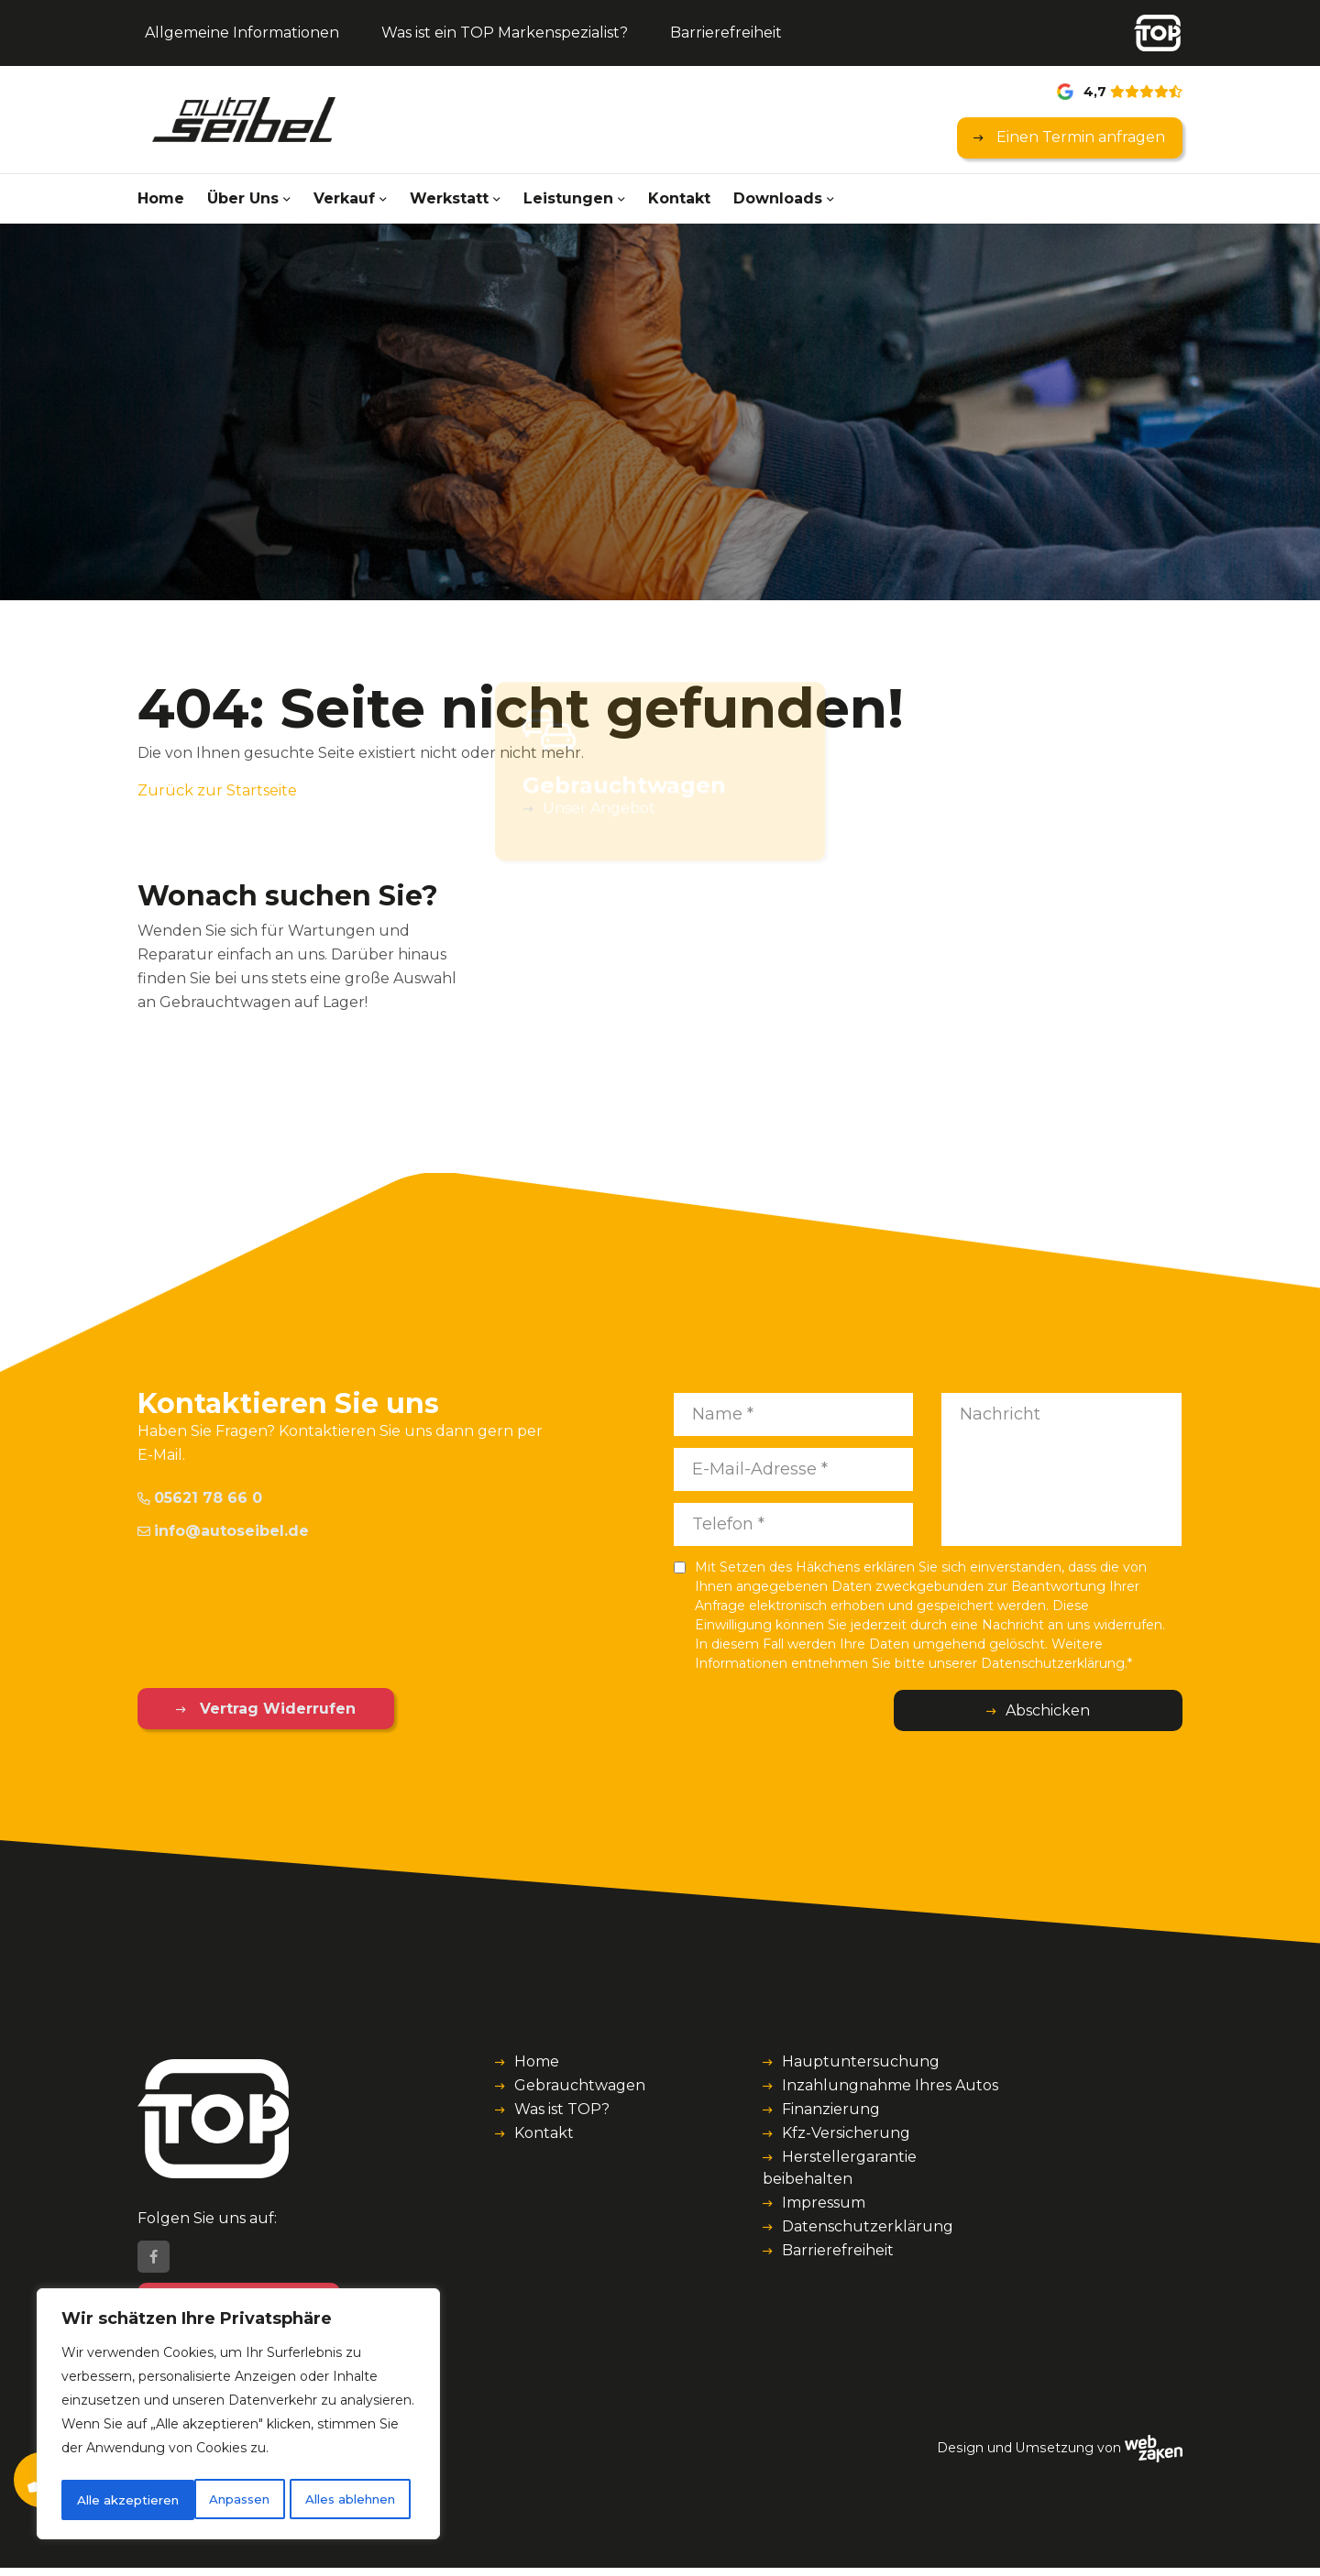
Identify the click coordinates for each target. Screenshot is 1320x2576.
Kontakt (679, 198)
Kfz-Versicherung (846, 2133)
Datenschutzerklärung (867, 2226)
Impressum (823, 2202)
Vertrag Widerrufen (254, 1708)
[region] (238, 2416)
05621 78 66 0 (200, 1498)
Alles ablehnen (218, 2500)
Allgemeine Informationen (242, 32)
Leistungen (568, 198)
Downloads (777, 198)
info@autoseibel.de (223, 1531)
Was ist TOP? (562, 2109)
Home (161, 198)
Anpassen (105, 2500)
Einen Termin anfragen (1079, 137)
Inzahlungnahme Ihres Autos (890, 2085)
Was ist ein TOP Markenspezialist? (504, 32)
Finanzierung (831, 2109)
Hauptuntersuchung (861, 2061)
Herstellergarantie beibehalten (840, 2167)
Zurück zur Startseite (217, 790)
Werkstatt (449, 198)
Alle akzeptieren (350, 2500)
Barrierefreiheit (726, 32)
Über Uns (243, 198)
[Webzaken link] (1153, 2456)
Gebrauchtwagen (579, 2085)
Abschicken (1109, 1710)
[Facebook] (154, 2266)
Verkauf (344, 198)
